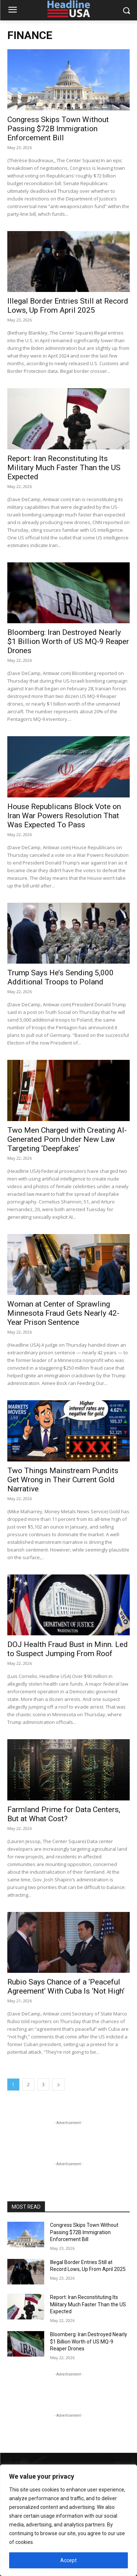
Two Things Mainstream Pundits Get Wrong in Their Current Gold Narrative (62, 1479)
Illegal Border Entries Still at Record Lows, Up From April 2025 (67, 306)
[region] (68, 2520)
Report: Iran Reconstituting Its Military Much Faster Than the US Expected (64, 467)
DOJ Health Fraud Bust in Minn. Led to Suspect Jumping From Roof (67, 1649)
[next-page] (58, 2085)
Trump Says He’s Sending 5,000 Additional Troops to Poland (60, 977)
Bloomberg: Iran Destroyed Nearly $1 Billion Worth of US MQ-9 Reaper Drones (68, 641)
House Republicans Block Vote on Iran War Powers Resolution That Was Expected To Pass (64, 815)
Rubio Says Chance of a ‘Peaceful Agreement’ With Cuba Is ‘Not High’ (66, 1986)
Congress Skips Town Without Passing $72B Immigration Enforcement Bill (58, 128)
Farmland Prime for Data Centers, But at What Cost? (63, 1814)
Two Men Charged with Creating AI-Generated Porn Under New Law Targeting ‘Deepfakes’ (67, 1139)
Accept (68, 2560)
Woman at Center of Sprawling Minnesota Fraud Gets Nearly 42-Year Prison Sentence (63, 1313)
